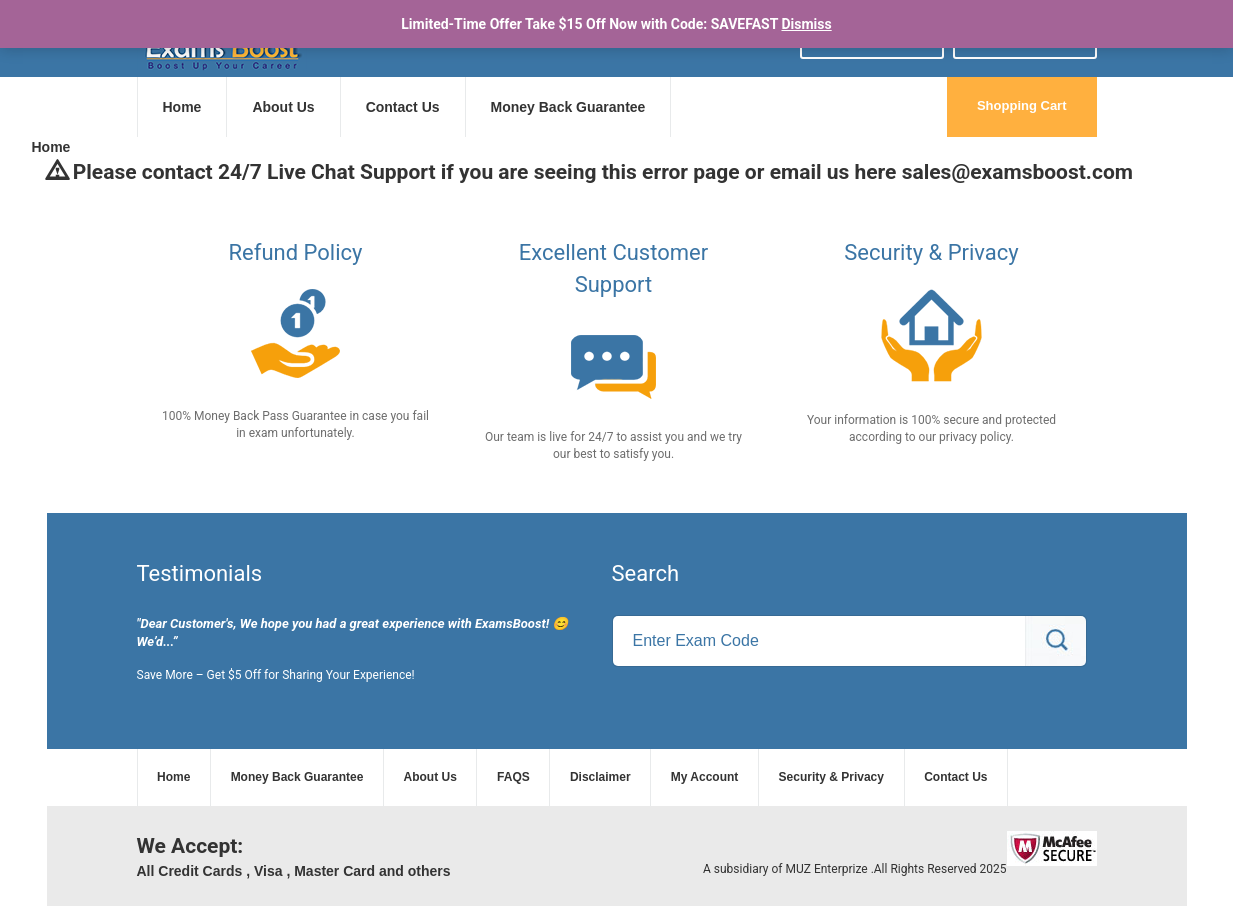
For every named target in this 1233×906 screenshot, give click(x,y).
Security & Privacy (831, 777)
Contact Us (403, 107)
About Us (283, 107)
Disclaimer (600, 777)
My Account (705, 777)
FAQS (513, 777)
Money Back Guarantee (568, 107)
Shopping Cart (1022, 105)
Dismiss (806, 24)
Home (182, 107)
